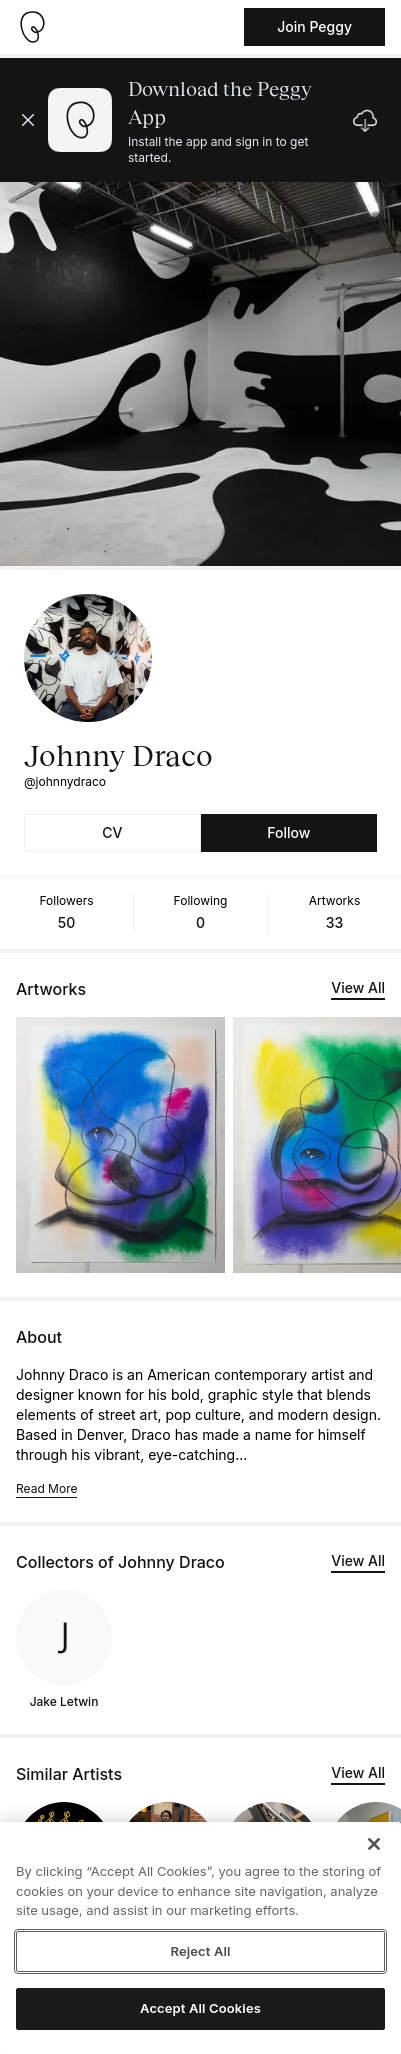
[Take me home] (32, 27)
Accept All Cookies (200, 2008)
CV (112, 832)
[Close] (374, 1844)
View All (358, 987)
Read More (46, 1488)
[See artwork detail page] (120, 1145)
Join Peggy (314, 26)
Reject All (200, 1951)
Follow (288, 832)
